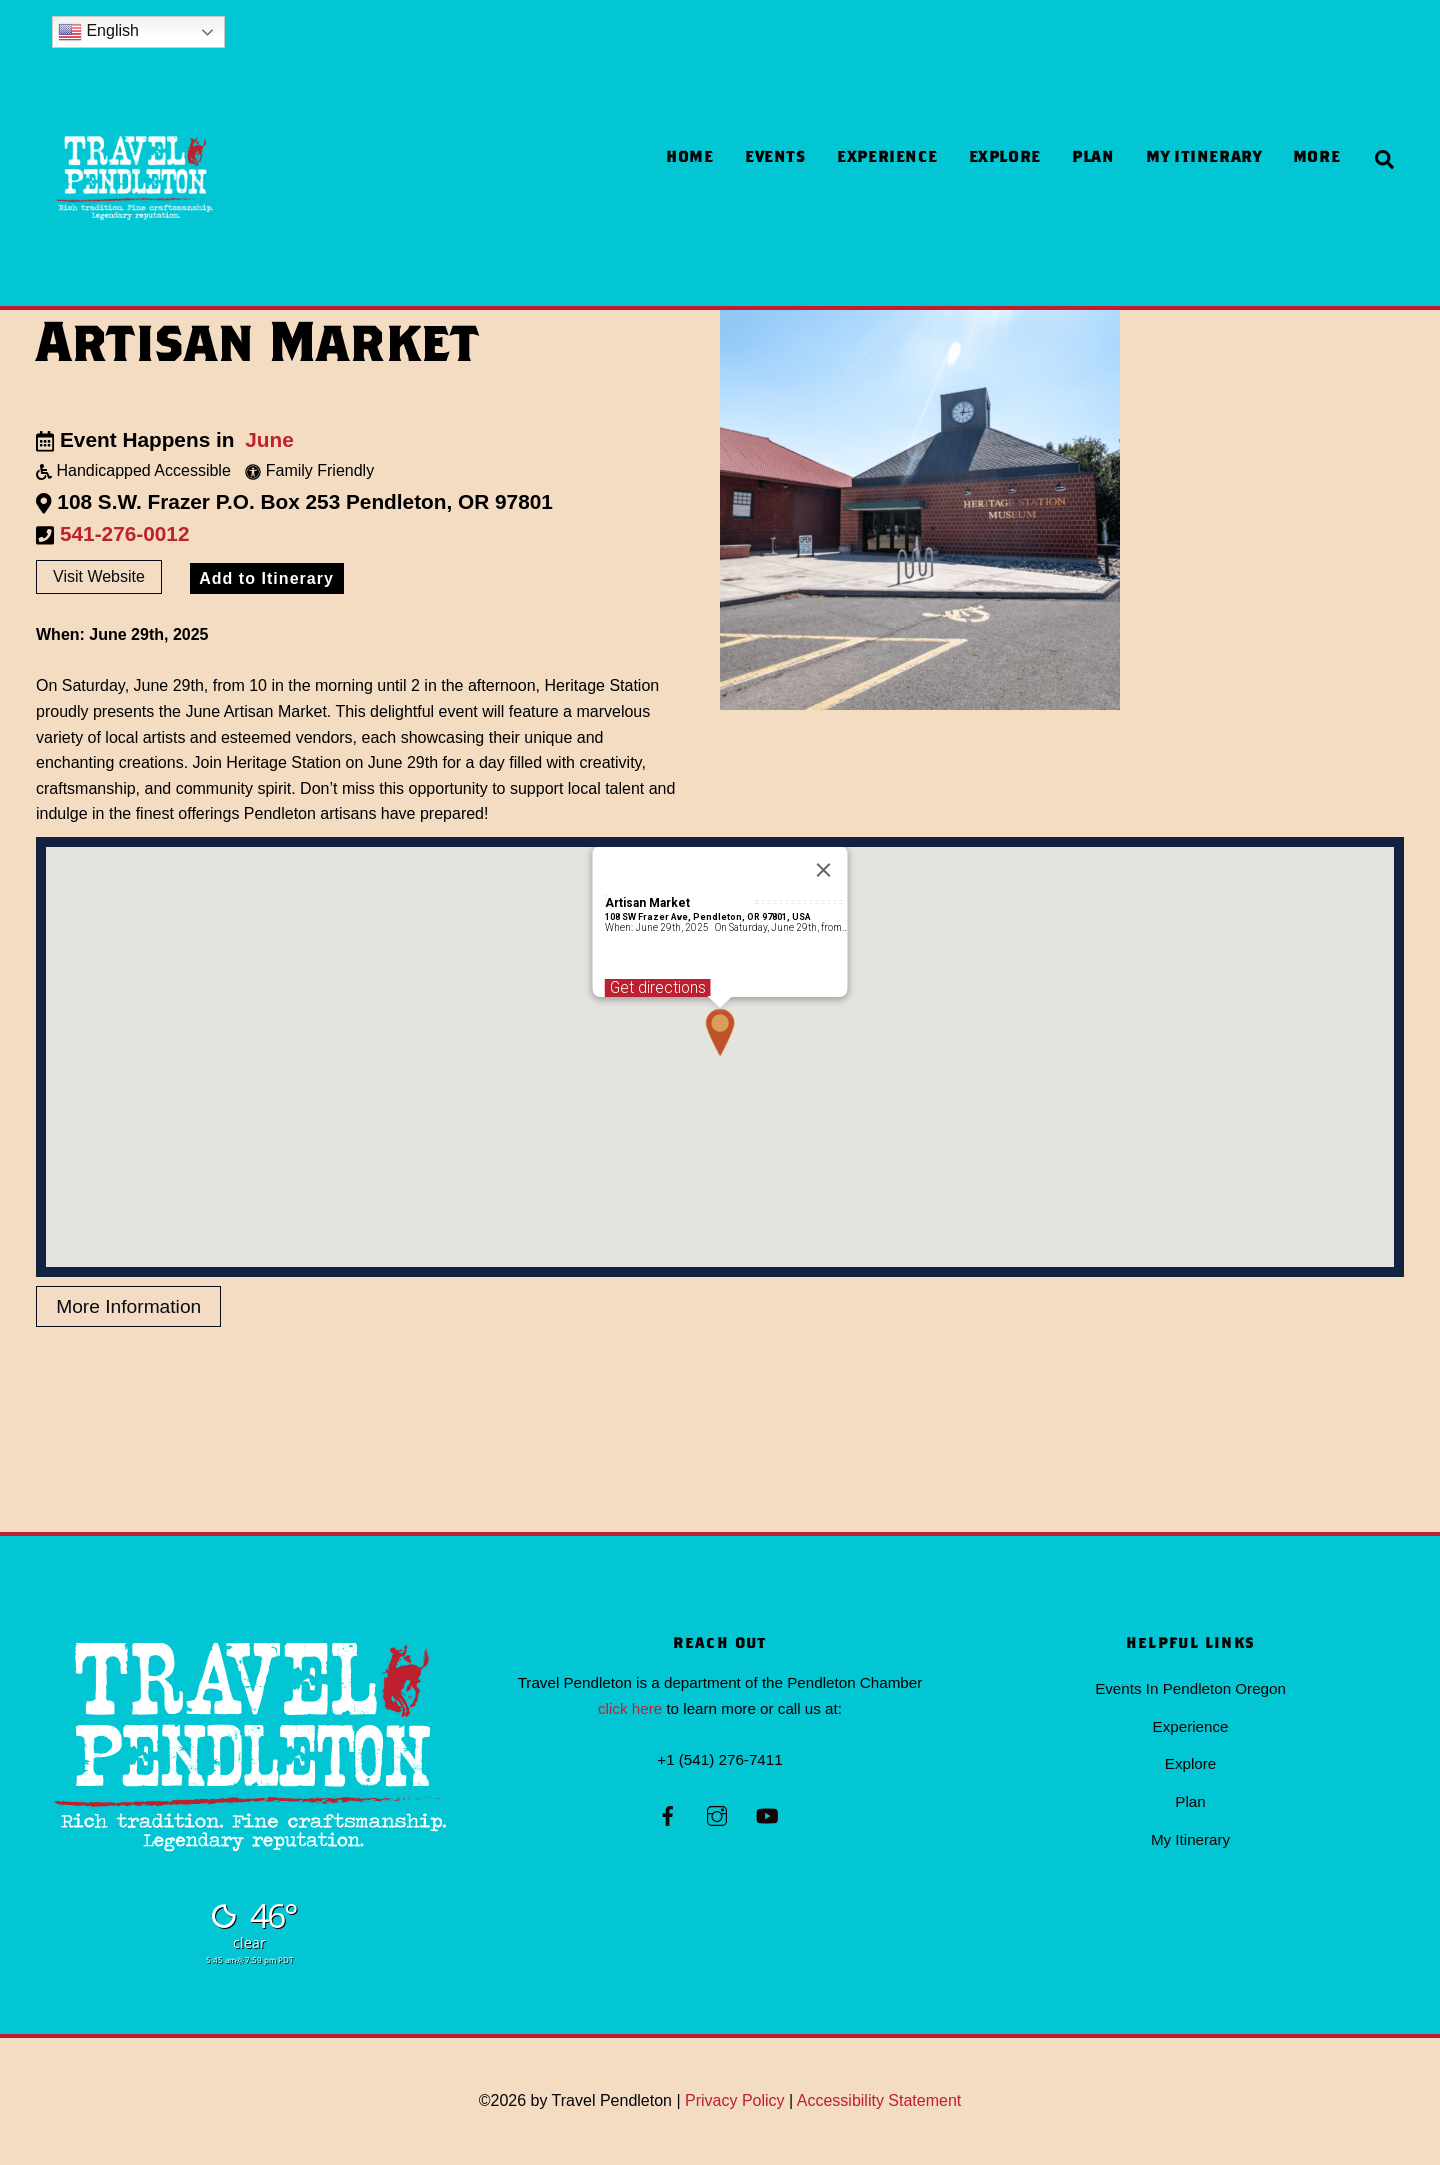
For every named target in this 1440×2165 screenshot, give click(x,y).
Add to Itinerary (266, 579)
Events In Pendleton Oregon (1190, 1689)
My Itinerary (1204, 158)
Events (775, 158)
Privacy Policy (735, 2101)
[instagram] (717, 1814)
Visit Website (99, 577)
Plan (1093, 158)
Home (690, 158)
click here (630, 1708)
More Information (128, 1307)
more (1317, 158)
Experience (887, 158)
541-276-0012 (125, 533)
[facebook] (668, 1814)
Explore (1005, 158)
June (269, 439)
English (98, 32)
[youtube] (767, 1814)
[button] (720, 1033)
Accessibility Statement (879, 2101)
